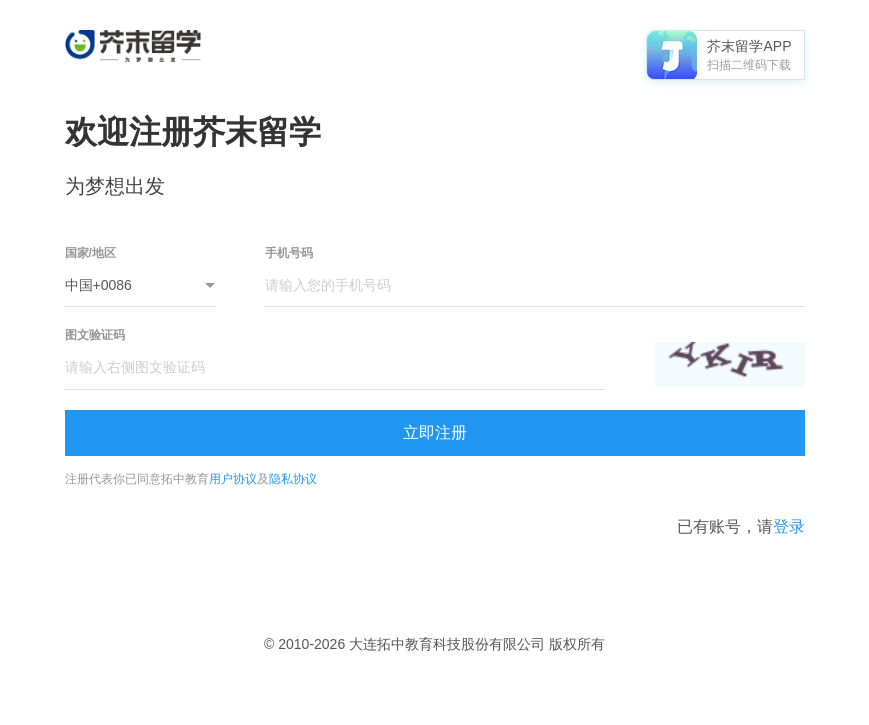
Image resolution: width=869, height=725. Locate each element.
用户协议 (233, 479)
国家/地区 (90, 253)
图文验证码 (95, 335)
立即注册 (435, 432)
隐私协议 (293, 479)
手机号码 (289, 253)
